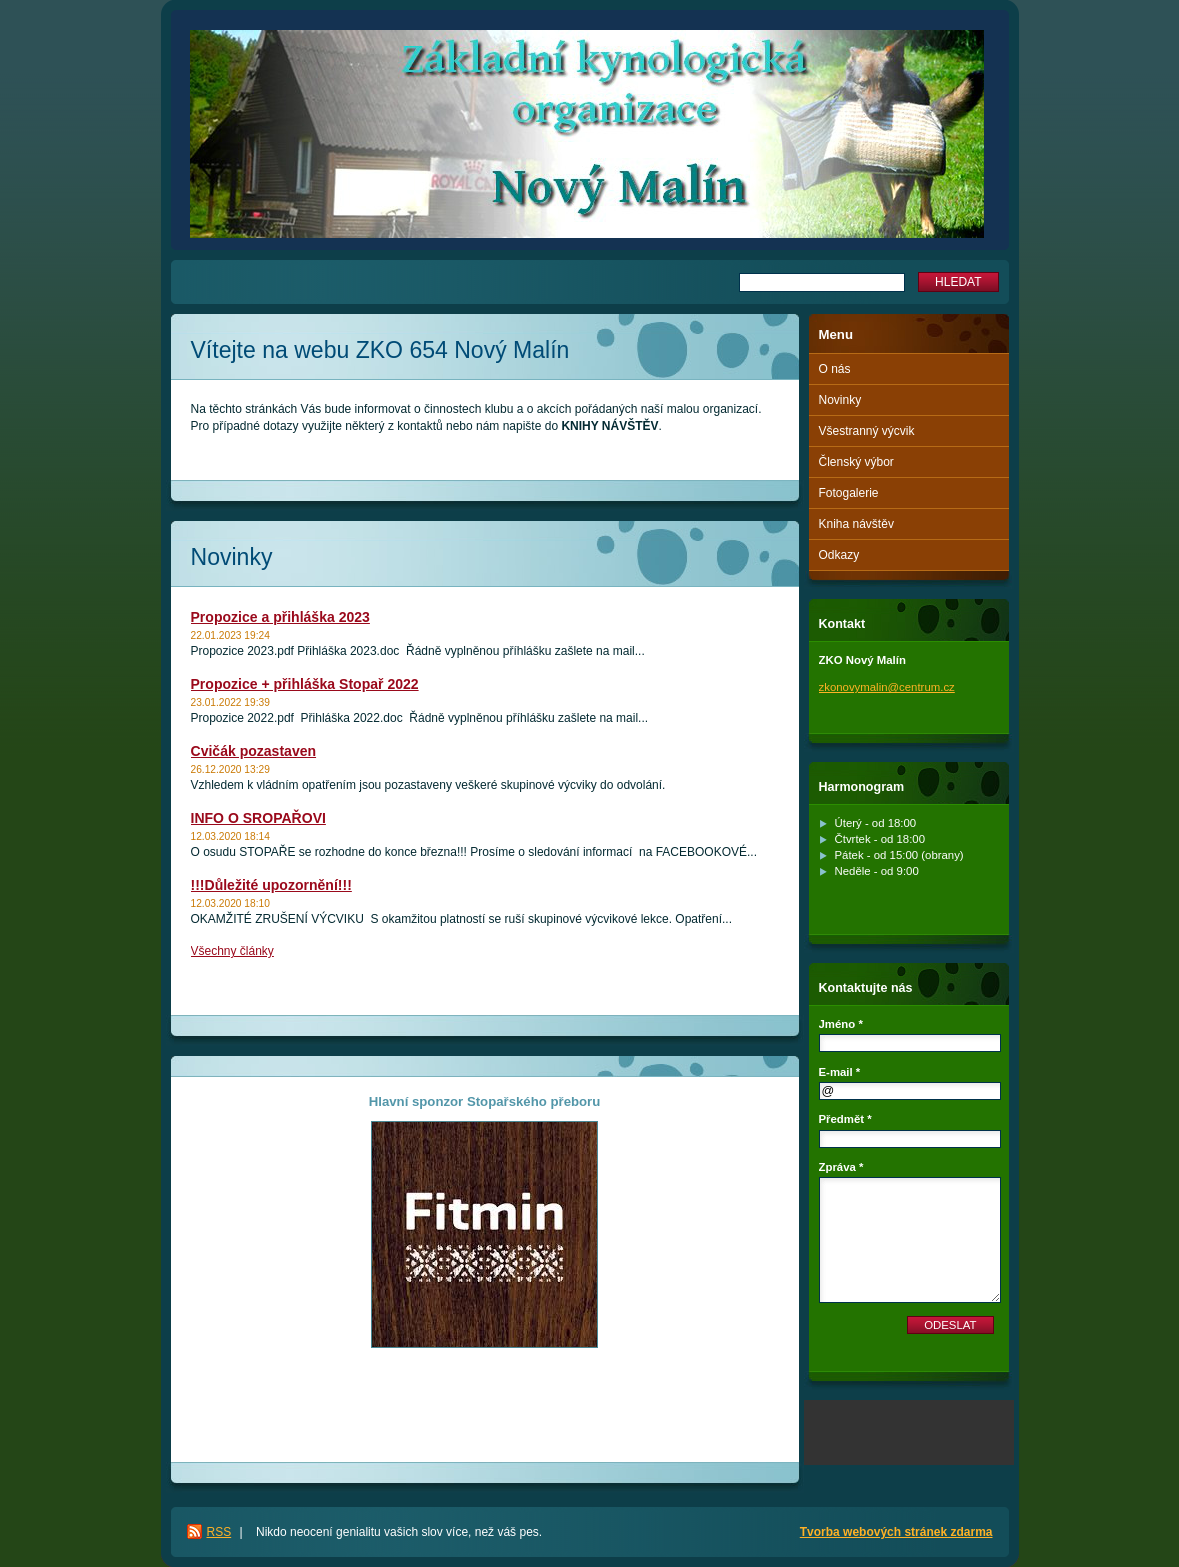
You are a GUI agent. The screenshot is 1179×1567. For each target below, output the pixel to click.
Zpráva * (841, 1167)
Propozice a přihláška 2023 (280, 617)
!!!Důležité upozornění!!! (271, 885)
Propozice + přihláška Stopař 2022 (305, 684)
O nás (835, 369)
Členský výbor (856, 462)
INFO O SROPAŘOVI (258, 818)
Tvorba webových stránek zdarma (896, 1532)
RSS (219, 1532)
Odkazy (839, 555)
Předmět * (845, 1119)
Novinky (840, 400)
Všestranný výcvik (867, 431)
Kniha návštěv (856, 524)
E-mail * (840, 1072)
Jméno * (841, 1024)
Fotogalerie (849, 493)
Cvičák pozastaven (254, 751)
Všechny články (232, 951)
